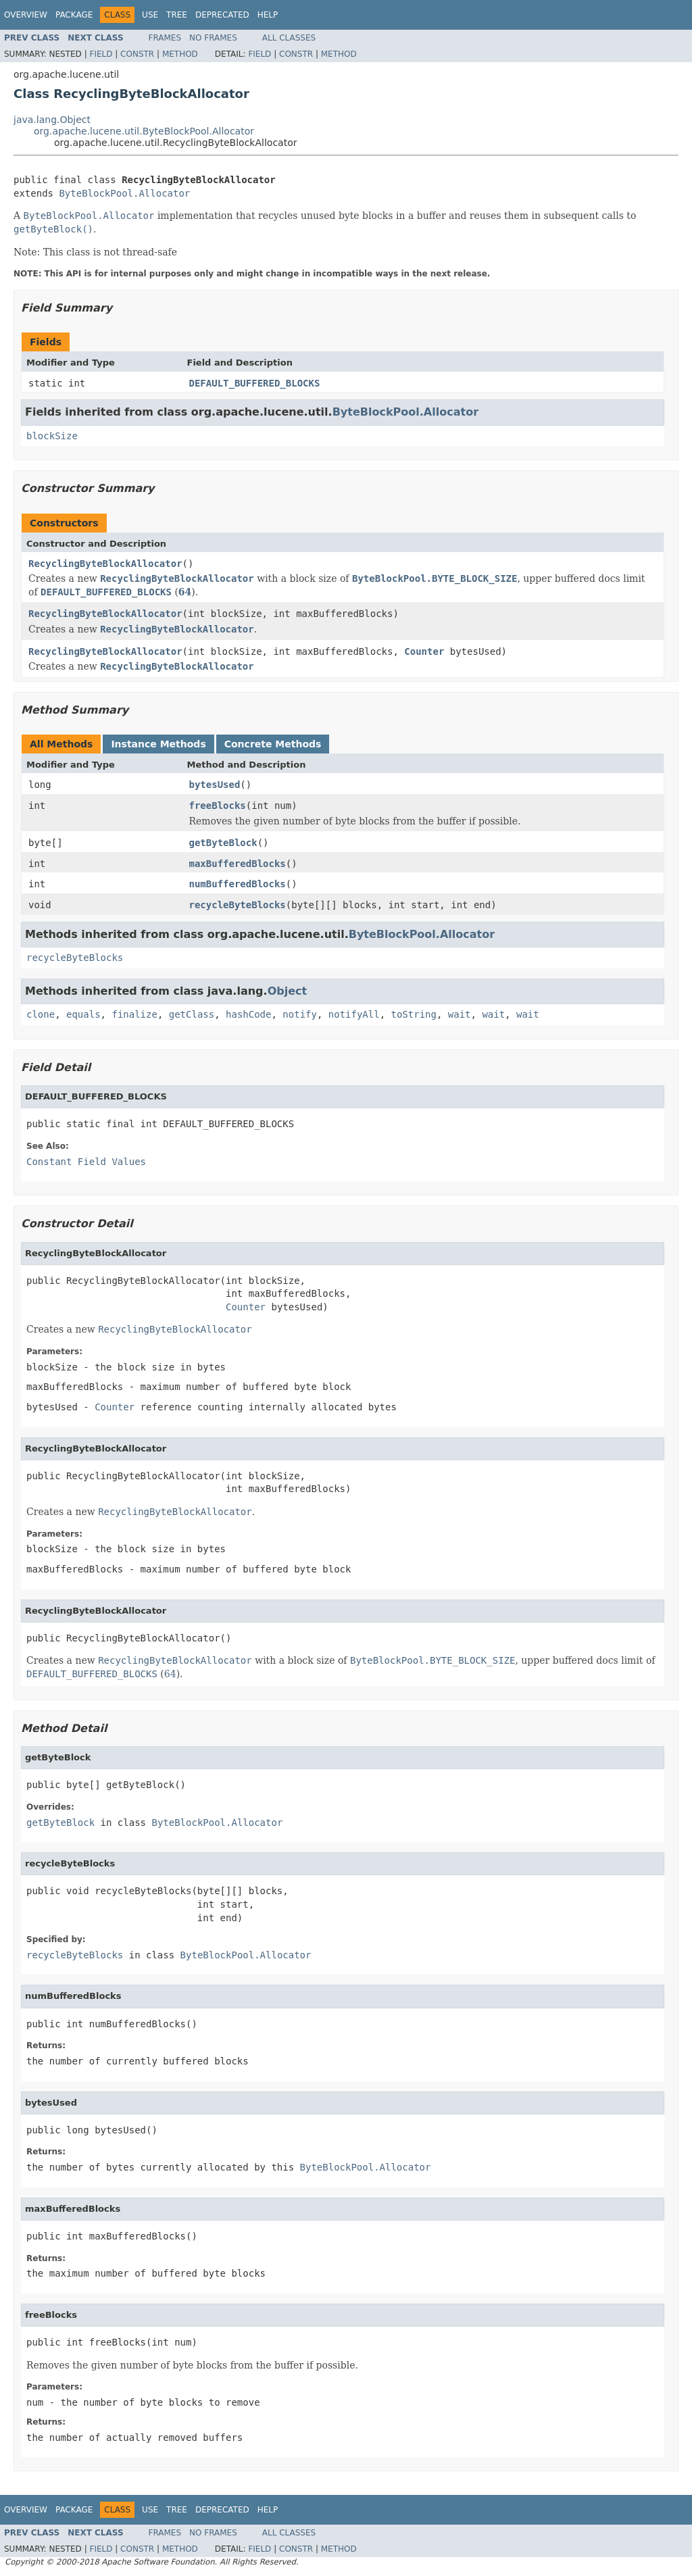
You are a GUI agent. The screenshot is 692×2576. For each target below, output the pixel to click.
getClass (191, 1014)
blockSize (52, 435)
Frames (165, 38)
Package (74, 15)
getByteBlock (223, 842)
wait (459, 1014)
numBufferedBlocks (237, 883)
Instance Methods (158, 744)
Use (150, 15)
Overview (25, 15)
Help (267, 15)
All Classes (289, 38)
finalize (134, 1014)
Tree (176, 15)
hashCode (248, 1014)
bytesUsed (215, 784)
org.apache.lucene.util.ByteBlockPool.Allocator (144, 131)
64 (184, 592)
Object (287, 991)
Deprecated (222, 15)
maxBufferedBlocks (237, 863)
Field (100, 54)
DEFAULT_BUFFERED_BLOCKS (254, 383)
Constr (137, 54)
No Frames (213, 38)
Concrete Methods (273, 744)
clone (40, 1014)
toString (414, 1014)
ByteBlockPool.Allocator (124, 193)
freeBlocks (217, 805)
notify (299, 1014)
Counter (424, 651)
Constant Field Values (86, 1161)
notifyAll (354, 1014)
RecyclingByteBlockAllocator (105, 563)
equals (83, 1014)
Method (180, 54)
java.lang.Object (52, 119)
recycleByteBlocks (237, 904)
